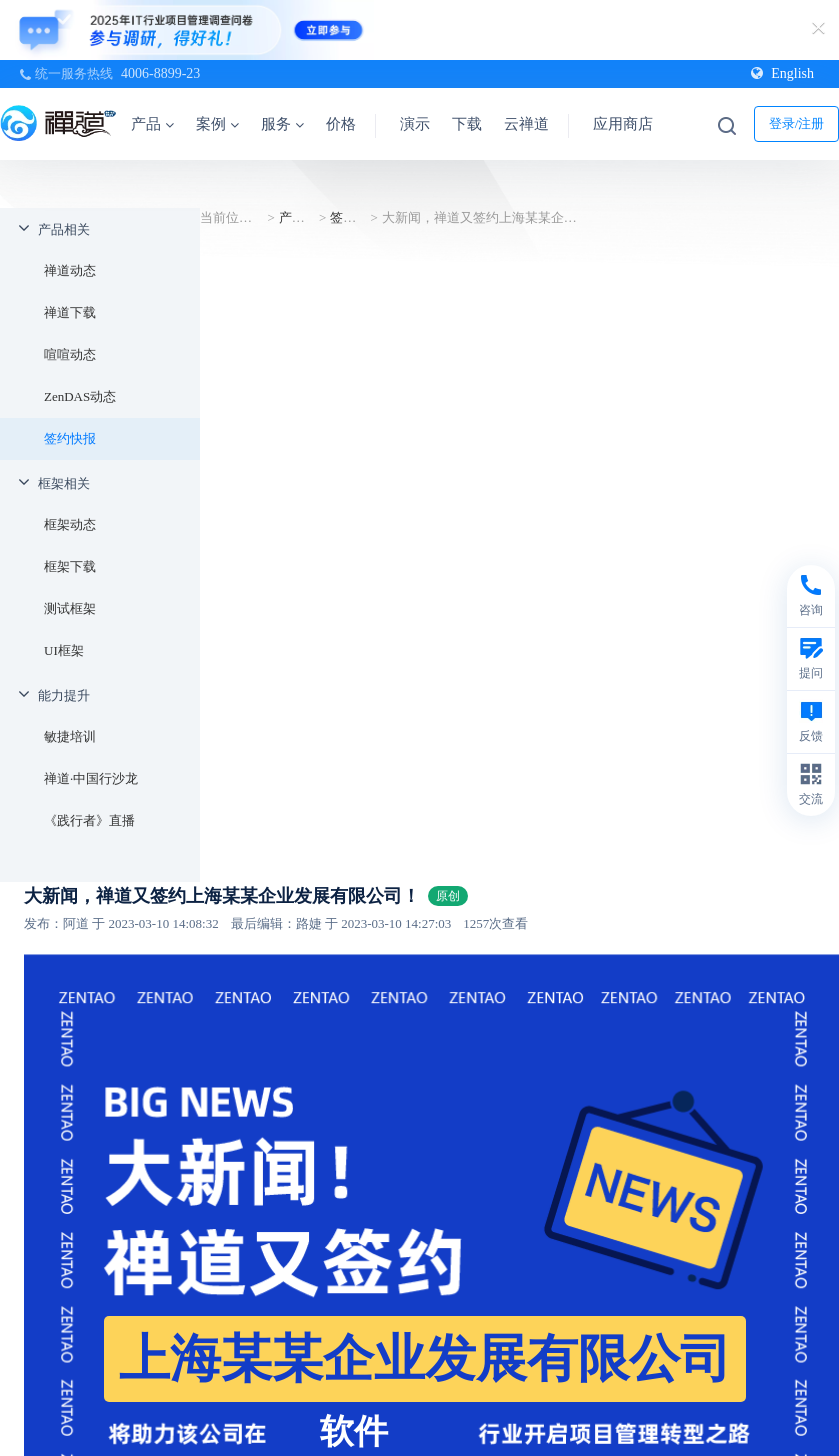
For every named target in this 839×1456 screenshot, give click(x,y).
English (782, 73)
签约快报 (70, 438)
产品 (152, 124)
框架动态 (70, 524)
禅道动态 (70, 270)
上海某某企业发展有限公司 (425, 1359)
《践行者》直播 (89, 820)
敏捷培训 (70, 736)
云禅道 (526, 124)
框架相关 (64, 483)
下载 (467, 124)
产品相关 (64, 229)
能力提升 (64, 695)
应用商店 (623, 124)
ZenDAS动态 (80, 396)
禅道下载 (70, 312)
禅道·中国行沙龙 (91, 778)
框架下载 (70, 566)
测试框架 (70, 608)
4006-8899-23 (160, 73)
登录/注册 (797, 123)
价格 (341, 124)
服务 (282, 124)
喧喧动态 (70, 354)
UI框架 (64, 650)
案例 (217, 124)
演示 (415, 124)
